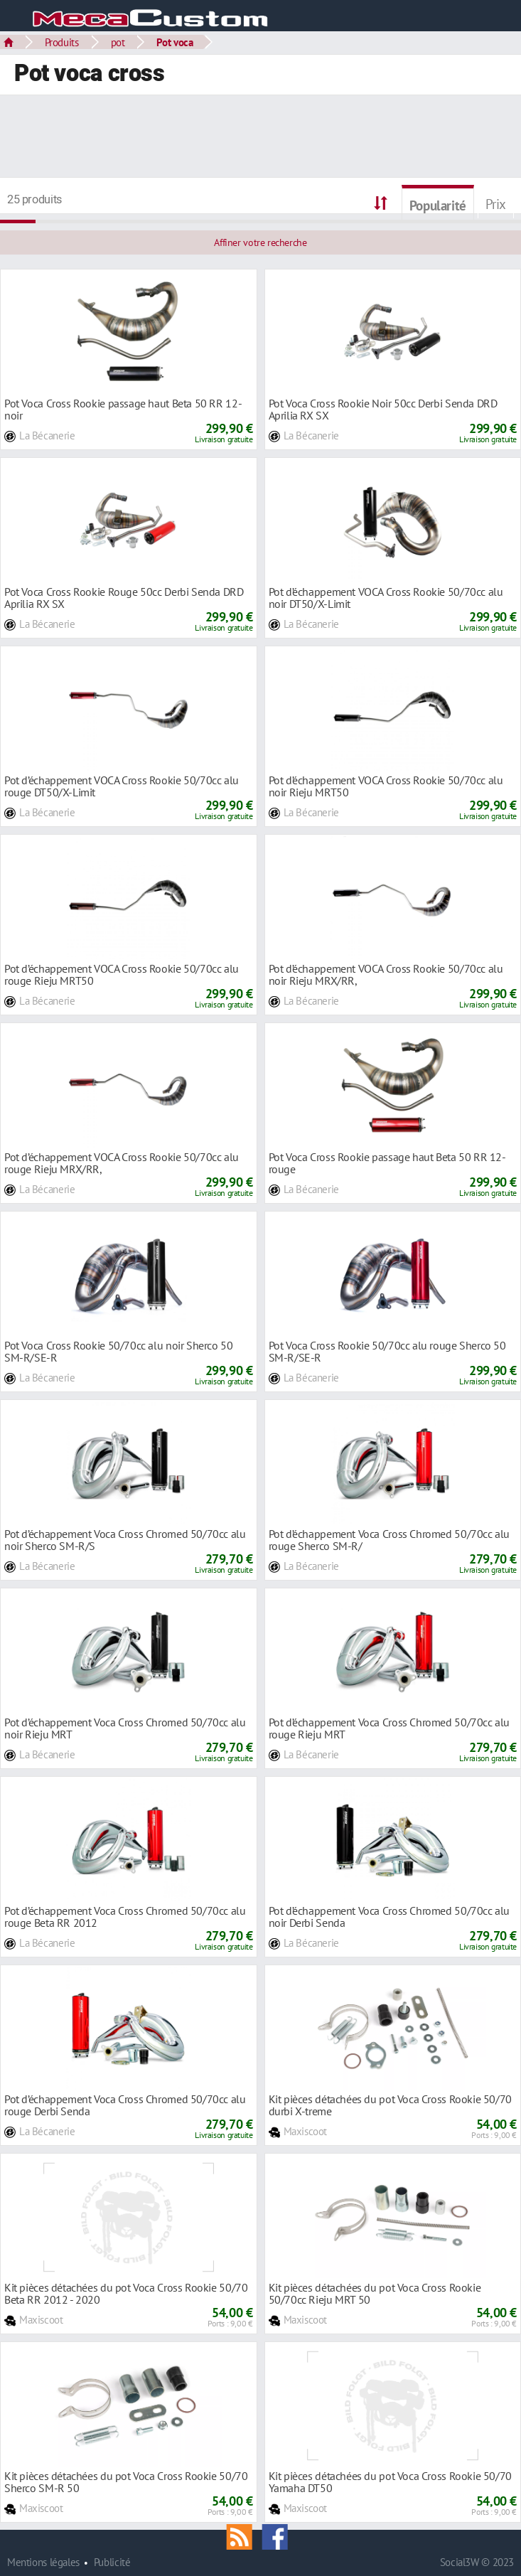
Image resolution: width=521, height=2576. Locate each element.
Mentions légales (43, 2562)
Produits (62, 42)
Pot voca (174, 42)
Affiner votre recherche (260, 242)
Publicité (112, 2562)
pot (118, 42)
